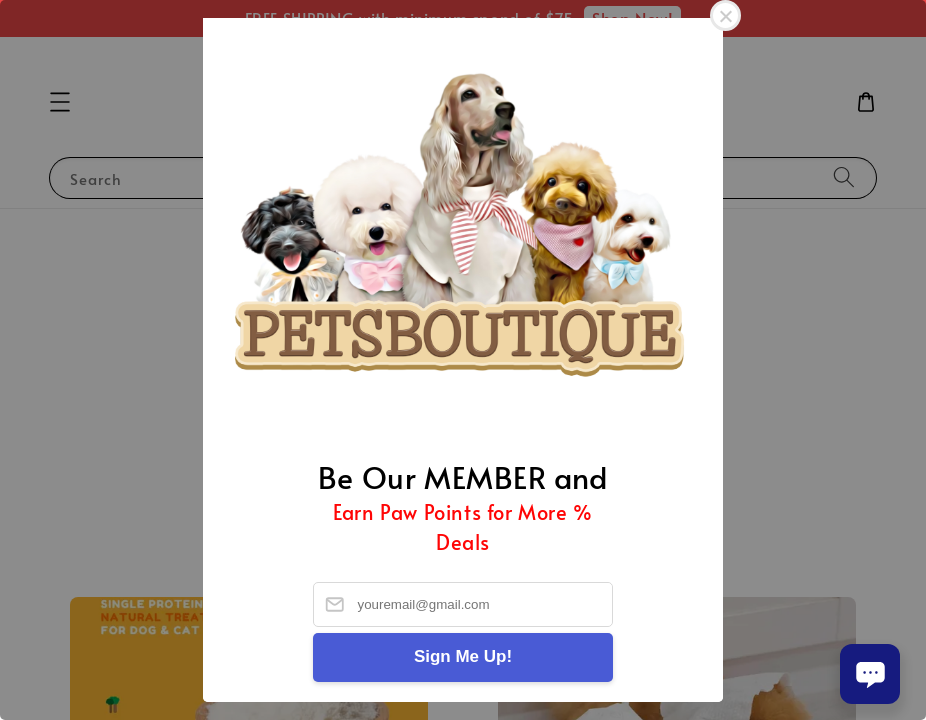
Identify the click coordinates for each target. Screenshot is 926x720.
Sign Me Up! (463, 656)
